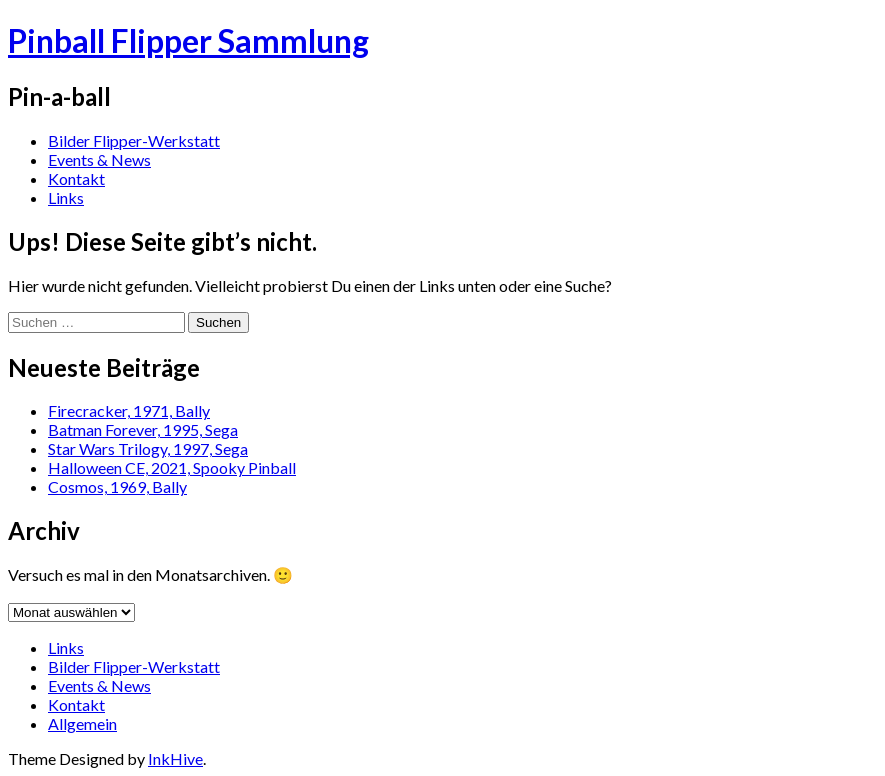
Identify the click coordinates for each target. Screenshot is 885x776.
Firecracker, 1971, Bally (129, 410)
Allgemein (82, 723)
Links (66, 197)
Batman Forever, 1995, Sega (143, 429)
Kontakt (76, 178)
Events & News (99, 159)
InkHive (175, 758)
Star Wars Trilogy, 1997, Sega (148, 448)
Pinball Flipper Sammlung (188, 40)
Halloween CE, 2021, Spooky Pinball (172, 467)
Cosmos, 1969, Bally (117, 486)
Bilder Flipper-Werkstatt (134, 140)
